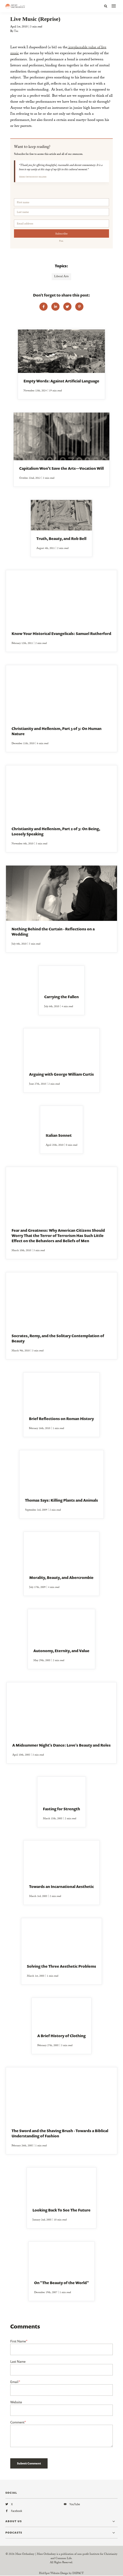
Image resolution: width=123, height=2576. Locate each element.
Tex (16, 31)
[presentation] (113, 6)
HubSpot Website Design (53, 2573)
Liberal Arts (61, 276)
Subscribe (61, 233)
